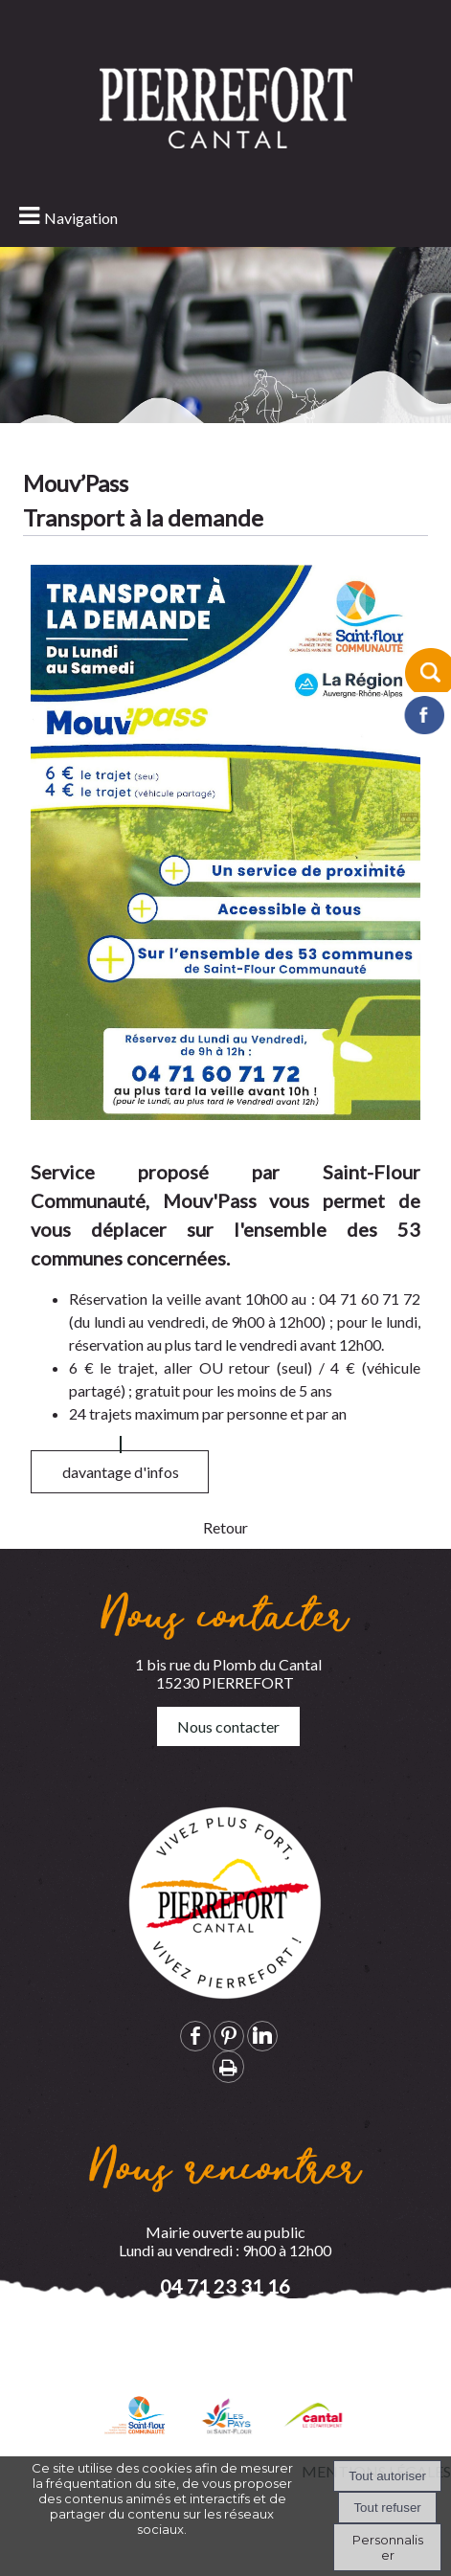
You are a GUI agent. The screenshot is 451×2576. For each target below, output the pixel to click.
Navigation (81, 218)
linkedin (262, 2035)
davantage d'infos (120, 1499)
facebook (195, 2035)
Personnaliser (387, 2547)
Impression (228, 2066)
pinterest (229, 2035)
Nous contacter (228, 1726)
